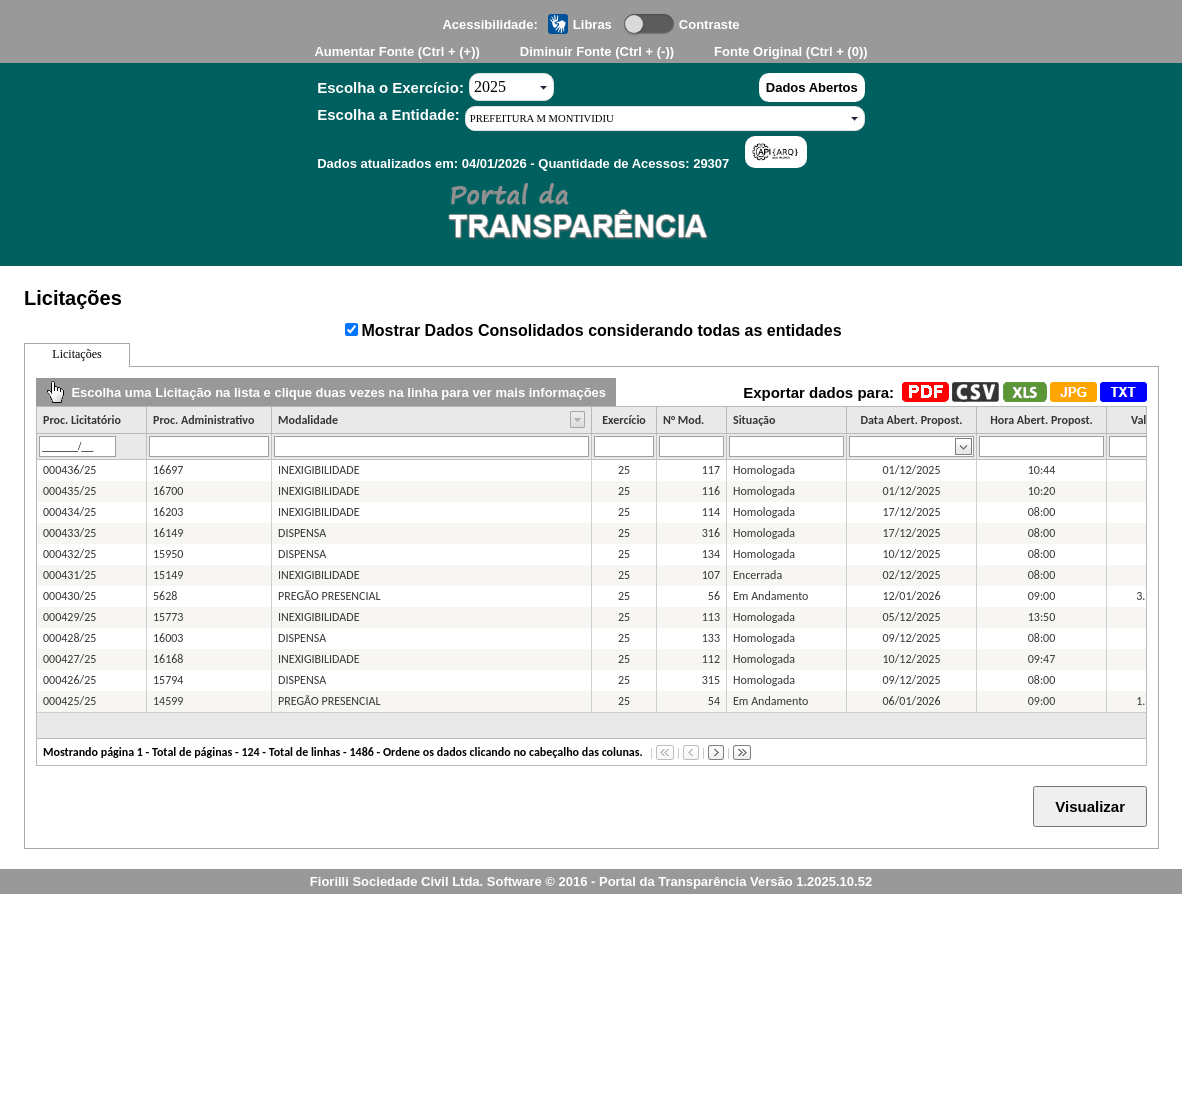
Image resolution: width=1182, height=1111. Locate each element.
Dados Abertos (812, 87)
